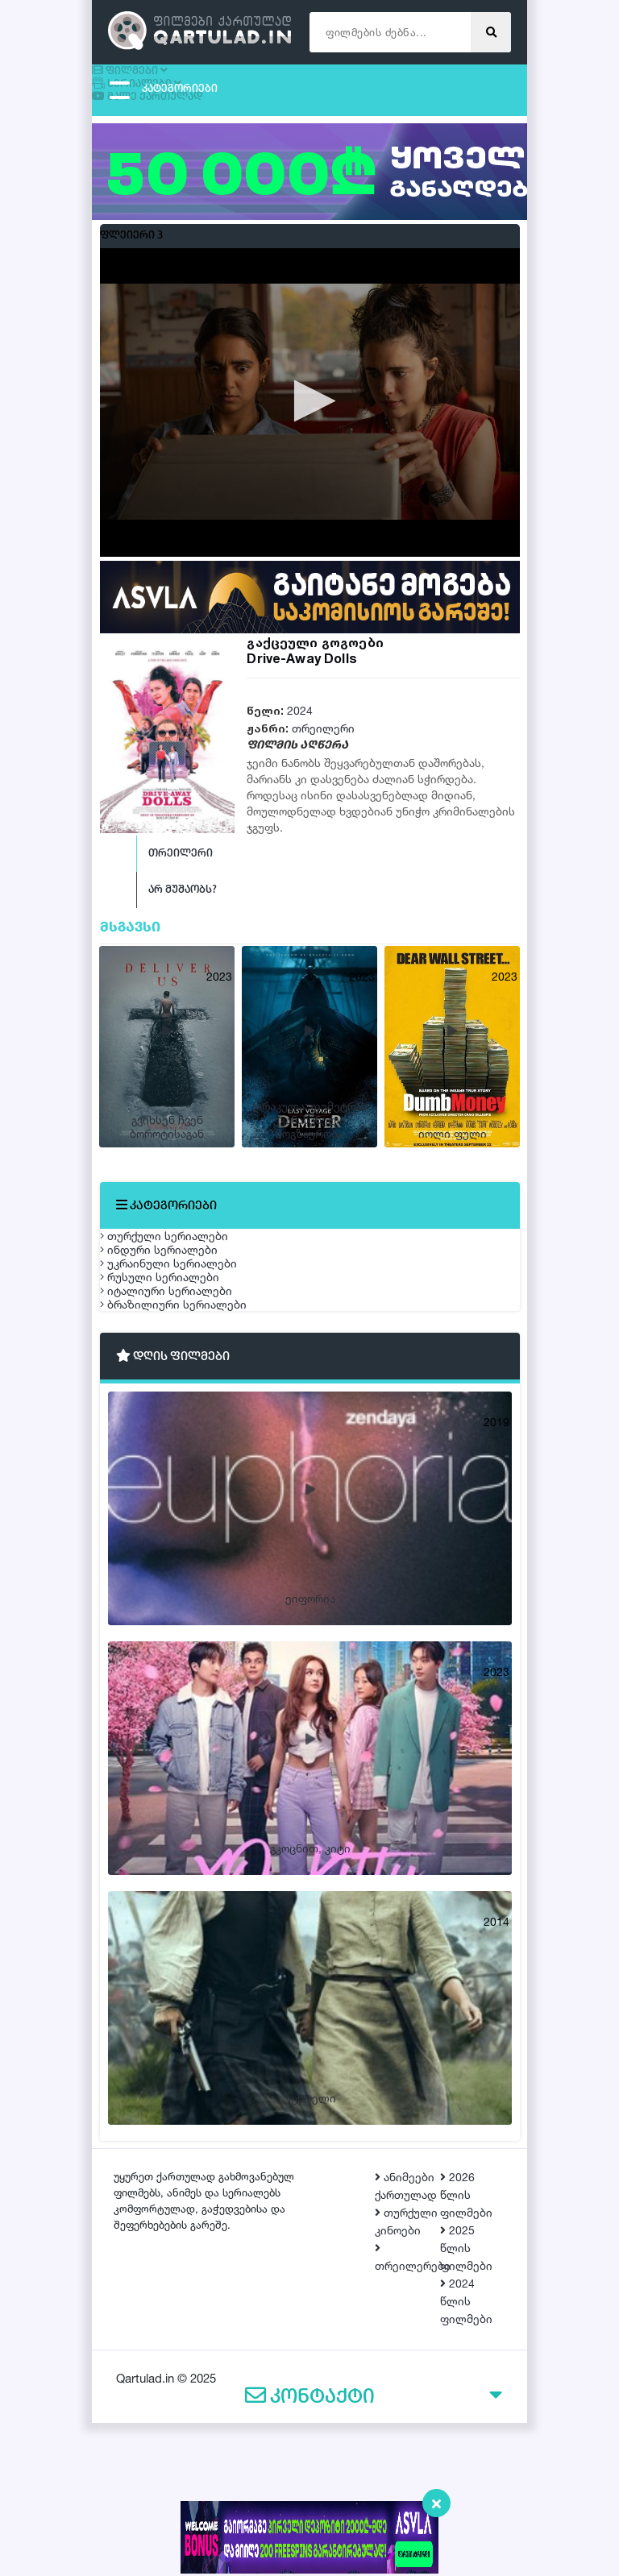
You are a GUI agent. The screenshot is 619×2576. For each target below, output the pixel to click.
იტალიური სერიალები (182, 1423)
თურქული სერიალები (180, 1272)
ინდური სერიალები (175, 1310)
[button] (310, 409)
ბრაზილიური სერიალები (189, 1461)
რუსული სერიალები (175, 1385)
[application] (310, 410)
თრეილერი (323, 736)
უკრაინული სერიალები (184, 1347)
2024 (300, 718)
